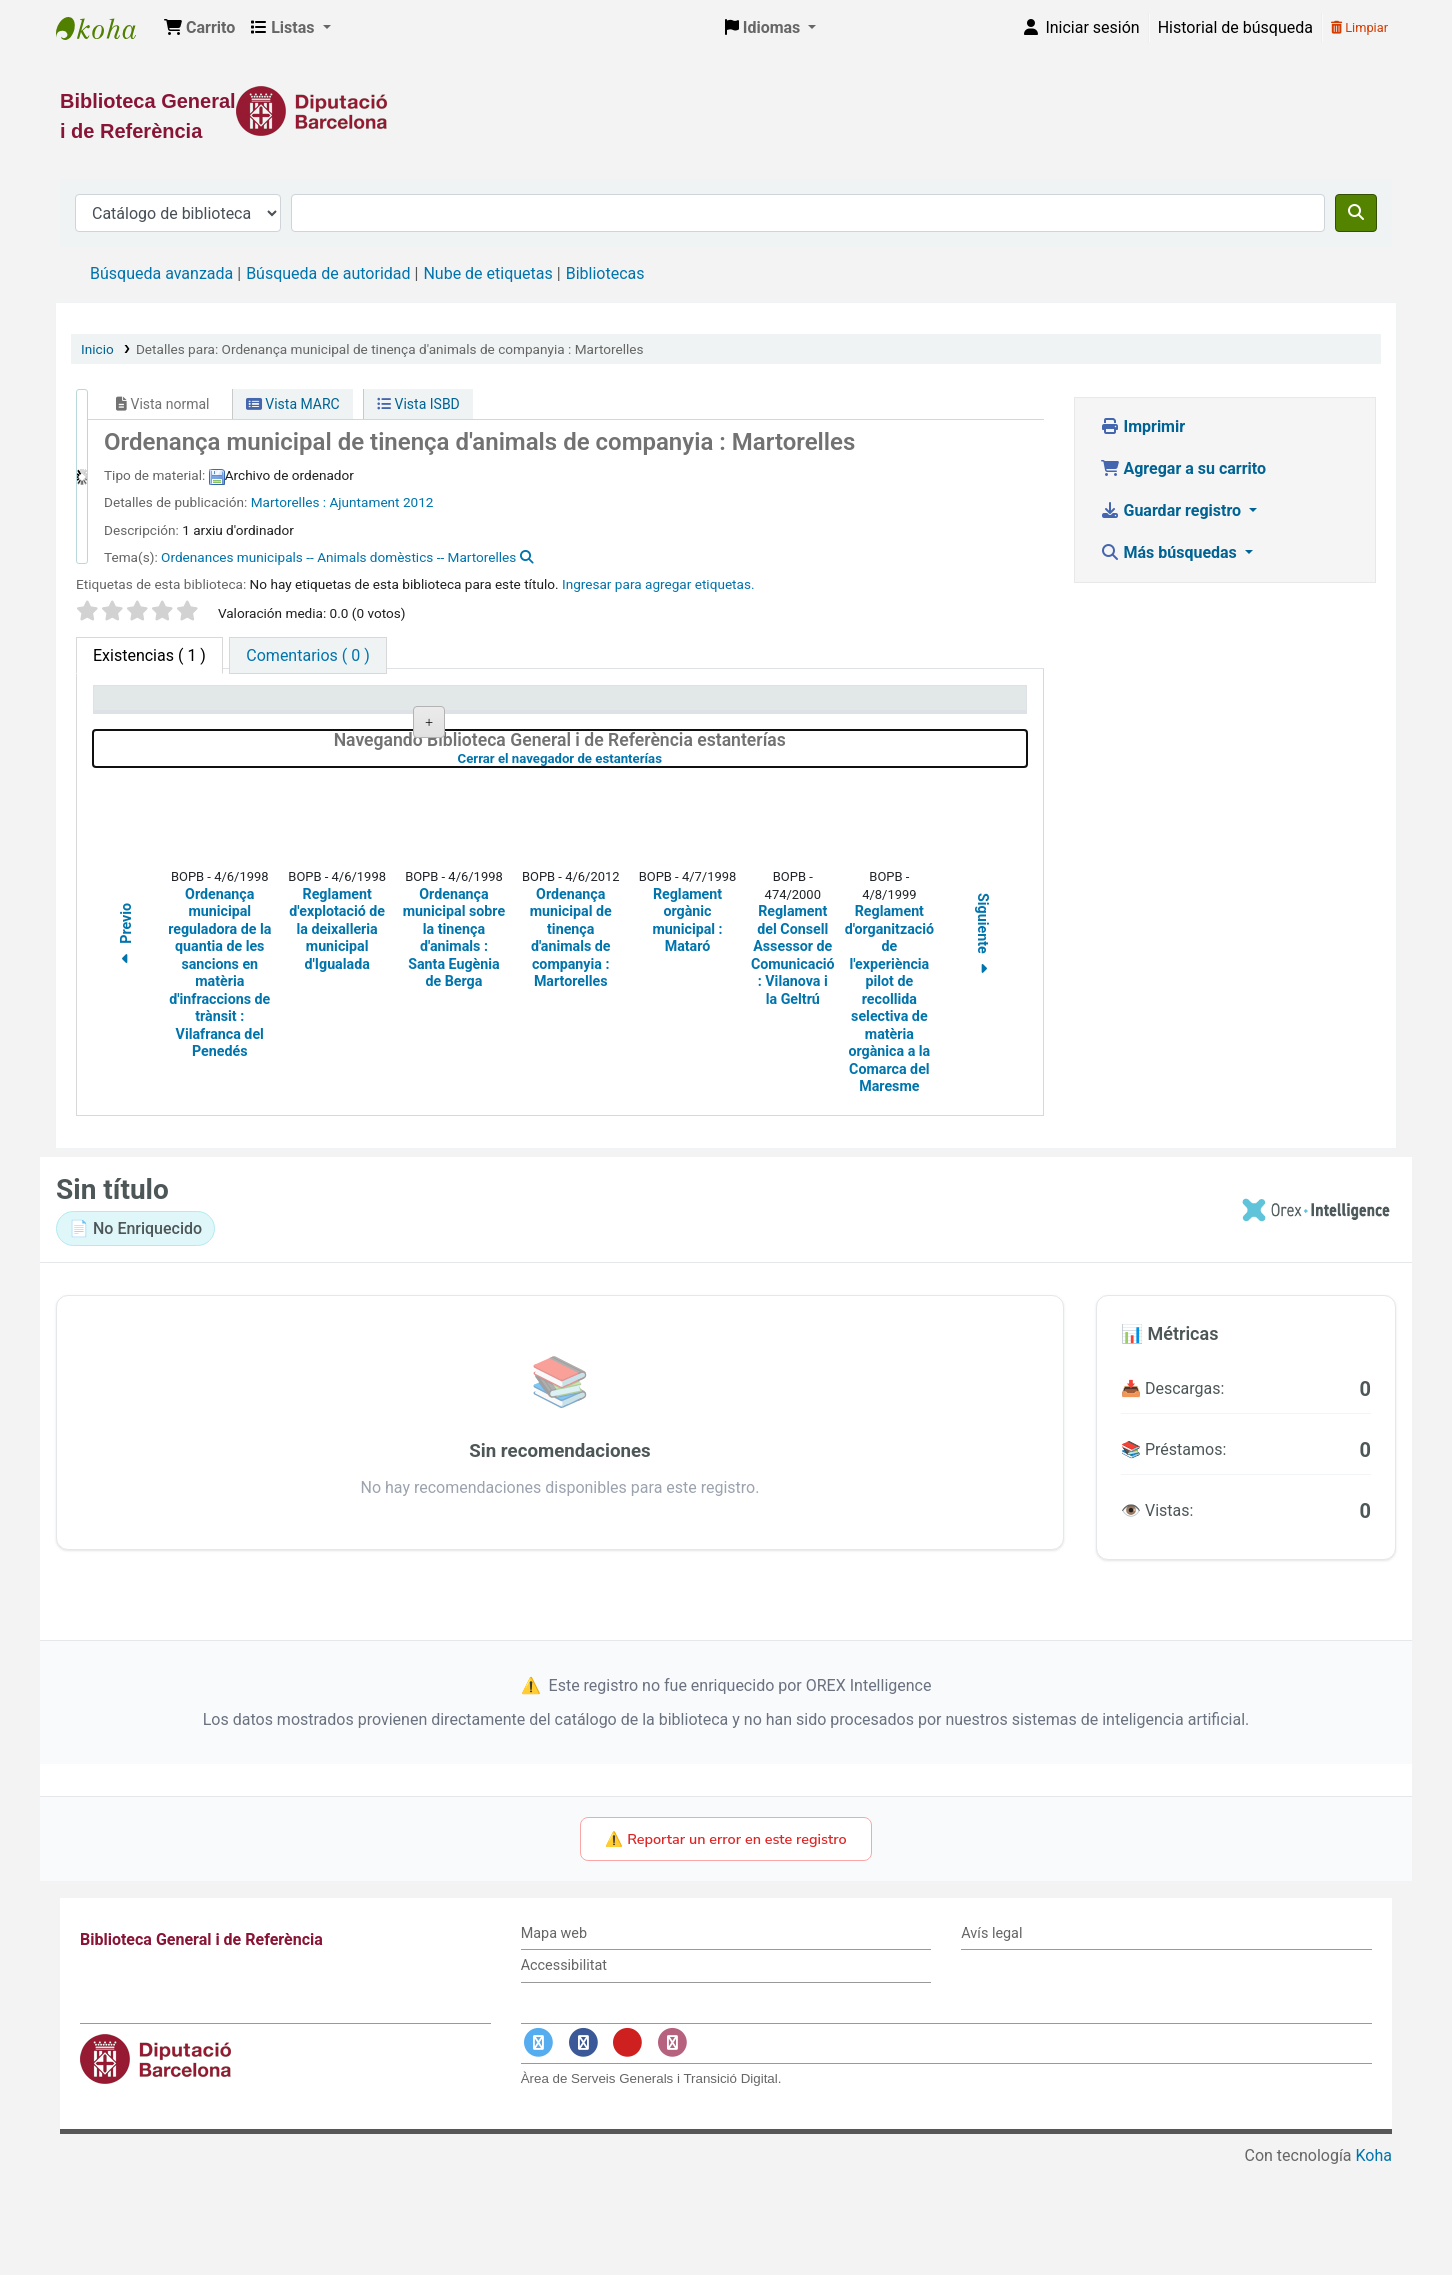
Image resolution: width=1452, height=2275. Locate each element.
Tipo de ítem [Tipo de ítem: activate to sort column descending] (146, 707)
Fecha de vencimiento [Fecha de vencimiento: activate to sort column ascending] (922, 707)
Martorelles (287, 502)
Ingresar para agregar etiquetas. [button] (658, 584)
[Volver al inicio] (1392, 2213)
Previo (126, 1043)
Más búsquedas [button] (1170, 552)
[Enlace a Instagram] (672, 2148)
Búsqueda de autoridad (328, 273)
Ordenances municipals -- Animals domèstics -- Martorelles (338, 557)
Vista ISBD (418, 404)
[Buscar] (1356, 213)
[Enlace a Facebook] (583, 2148)
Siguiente (984, 1042)
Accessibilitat (564, 2072)
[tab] (307, 655)
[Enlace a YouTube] (628, 2148)
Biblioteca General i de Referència (106, 28)
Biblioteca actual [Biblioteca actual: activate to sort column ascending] (347, 707)
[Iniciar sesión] (1080, 28)
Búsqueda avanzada (161, 273)
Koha (1374, 2262)
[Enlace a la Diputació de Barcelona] (726, 111)
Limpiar (1359, 27)
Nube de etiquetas (487, 273)
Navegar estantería (544, 773)
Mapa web (554, 2039)
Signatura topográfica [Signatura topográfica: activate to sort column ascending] (549, 707)
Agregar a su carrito (1183, 468)
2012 (418, 502)
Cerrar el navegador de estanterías (667, 864)
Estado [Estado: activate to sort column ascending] (688, 707)
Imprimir (1143, 426)
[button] (199, 28)
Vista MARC (293, 404)
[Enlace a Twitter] (539, 2148)
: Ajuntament (361, 502)
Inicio (97, 349)
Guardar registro (1173, 510)
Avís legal (991, 2039)
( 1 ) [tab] (149, 655)
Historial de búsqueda (1235, 27)
